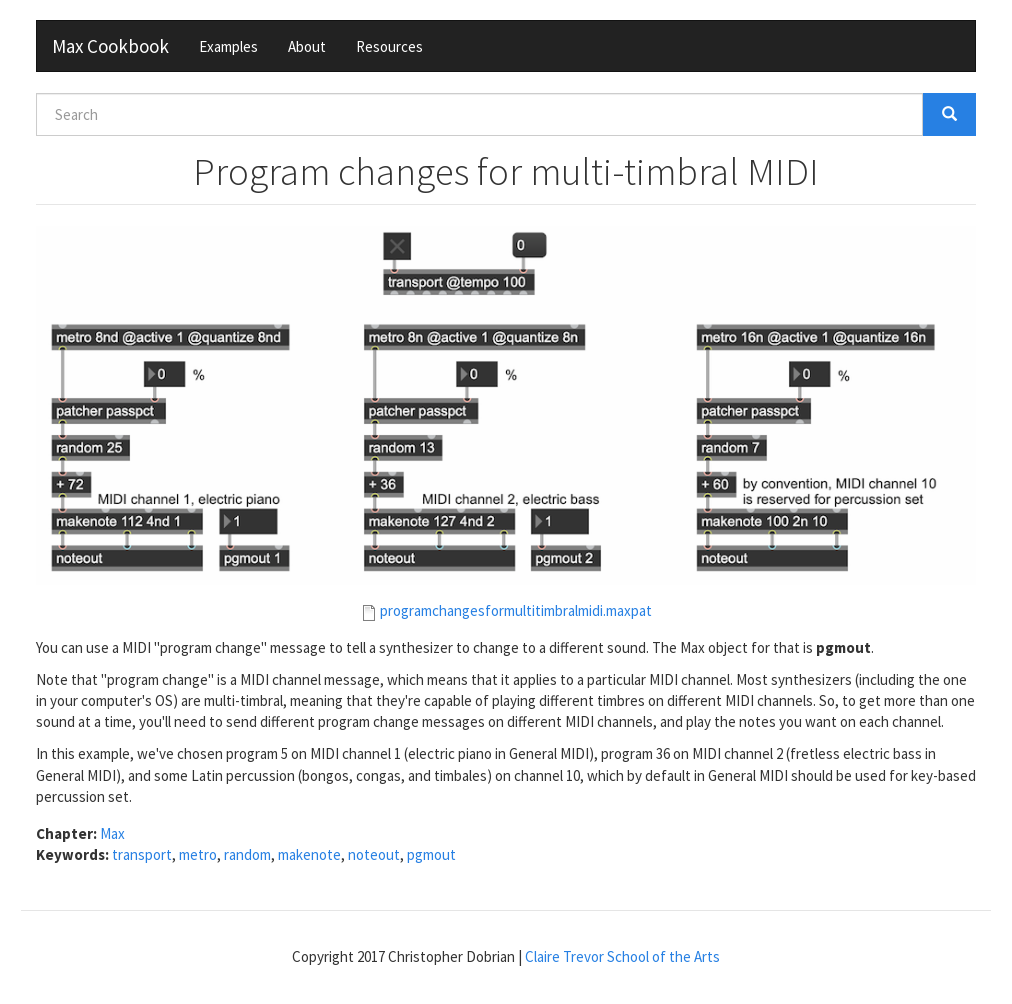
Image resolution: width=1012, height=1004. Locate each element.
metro (198, 854)
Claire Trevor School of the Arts (622, 956)
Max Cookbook (110, 46)
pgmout (431, 854)
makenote (309, 854)
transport (142, 854)
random (247, 854)
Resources (389, 46)
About (307, 46)
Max (112, 833)
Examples (228, 46)
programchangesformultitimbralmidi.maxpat (516, 610)
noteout (374, 854)
